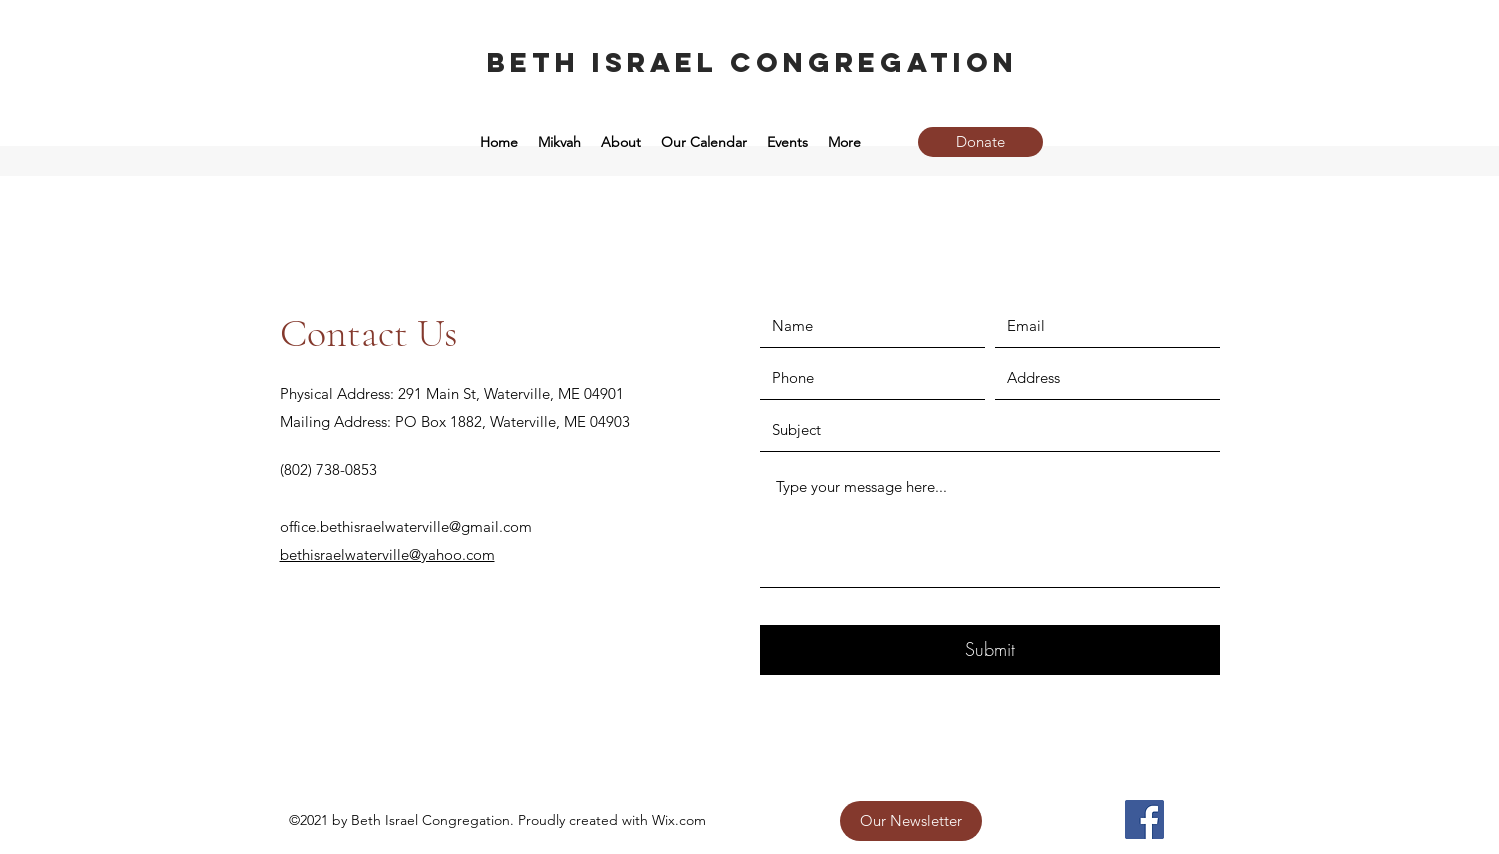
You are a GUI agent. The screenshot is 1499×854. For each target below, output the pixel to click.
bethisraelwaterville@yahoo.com (387, 554)
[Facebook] (1144, 819)
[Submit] (990, 650)
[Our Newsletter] (911, 821)
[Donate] (980, 142)
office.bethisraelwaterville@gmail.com (406, 526)
